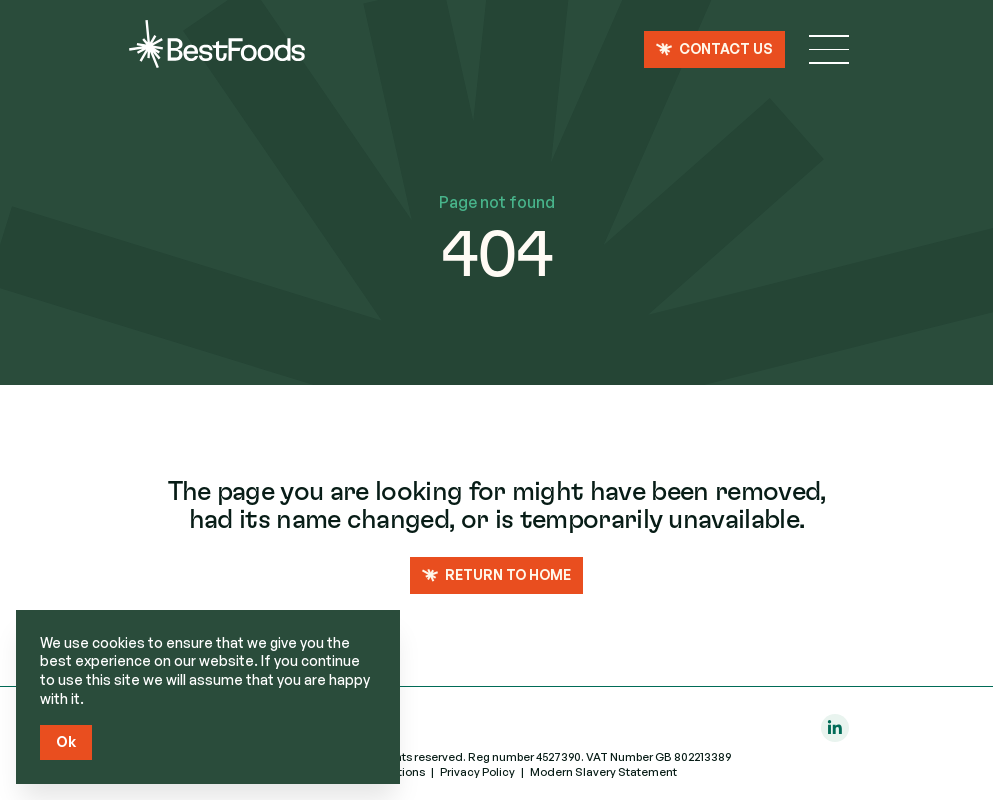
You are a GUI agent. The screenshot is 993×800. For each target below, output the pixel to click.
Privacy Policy (477, 772)
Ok (66, 741)
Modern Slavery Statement (603, 772)
